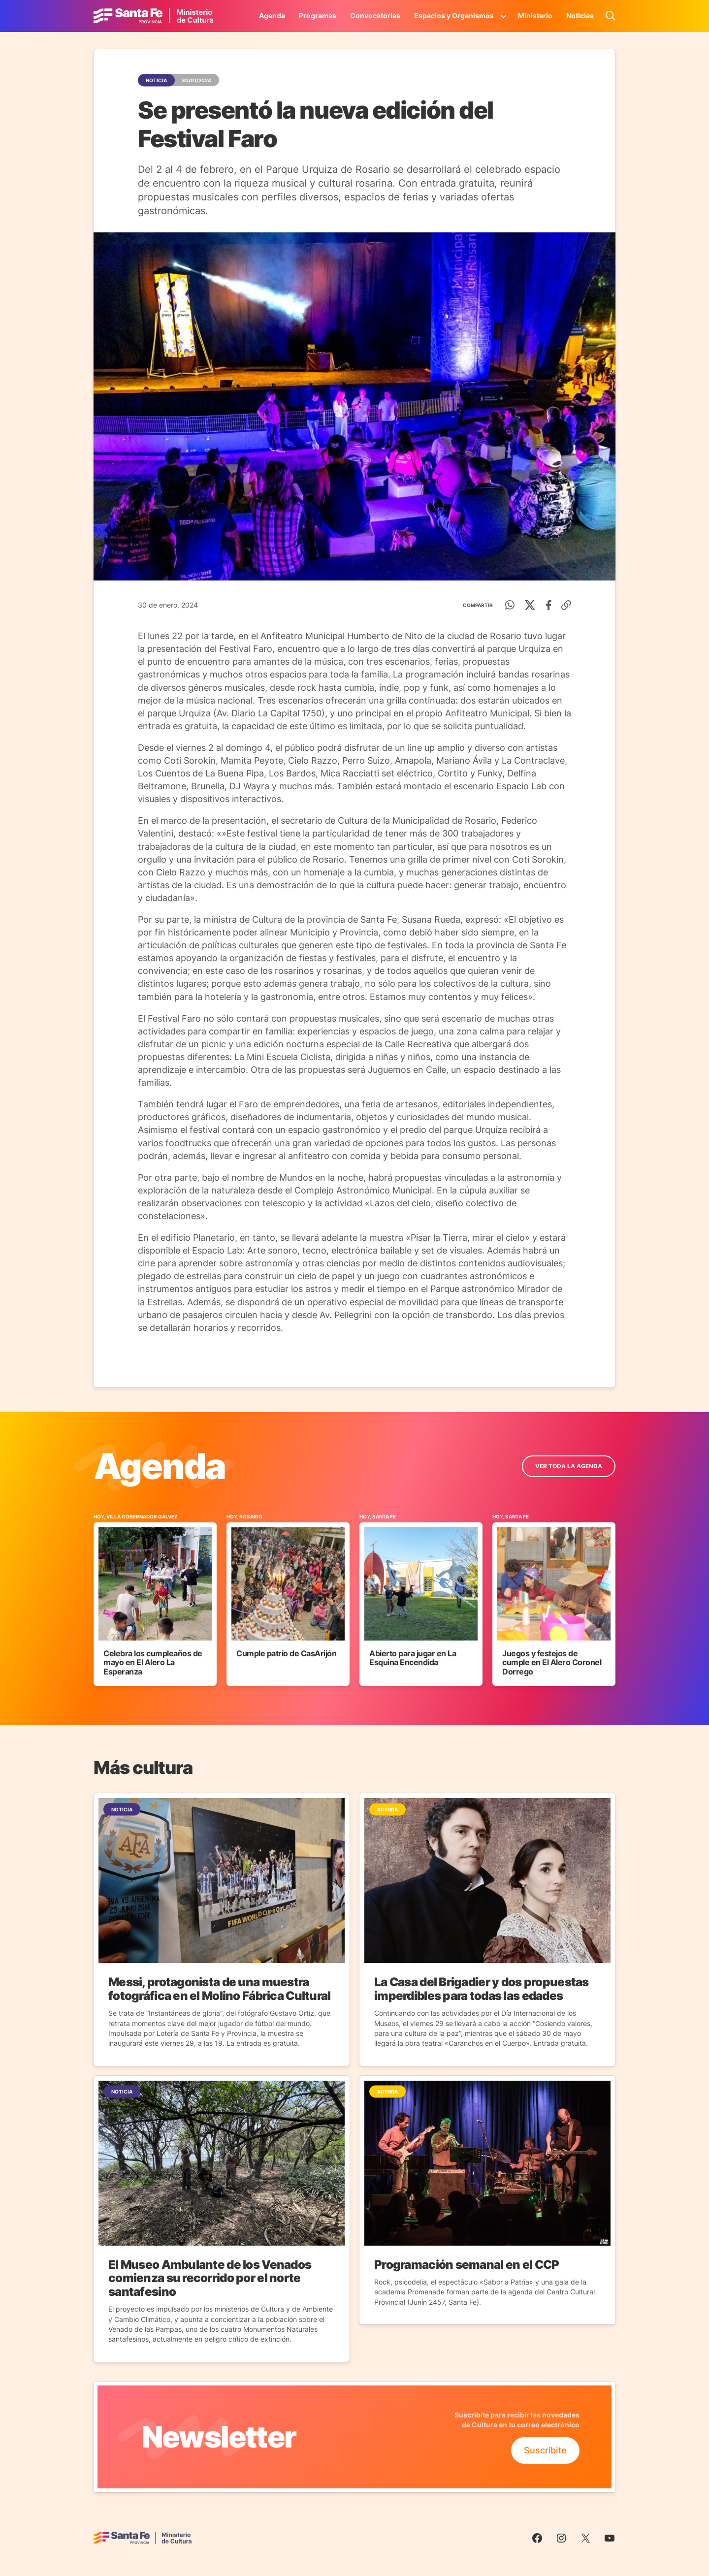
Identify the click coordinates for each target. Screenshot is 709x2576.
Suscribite (545, 2450)
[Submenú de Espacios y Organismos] (504, 16)
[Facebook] (549, 605)
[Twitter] (530, 605)
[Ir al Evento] (155, 1599)
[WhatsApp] (510, 605)
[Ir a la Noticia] (222, 1929)
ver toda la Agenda (568, 1466)
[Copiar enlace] (566, 605)
